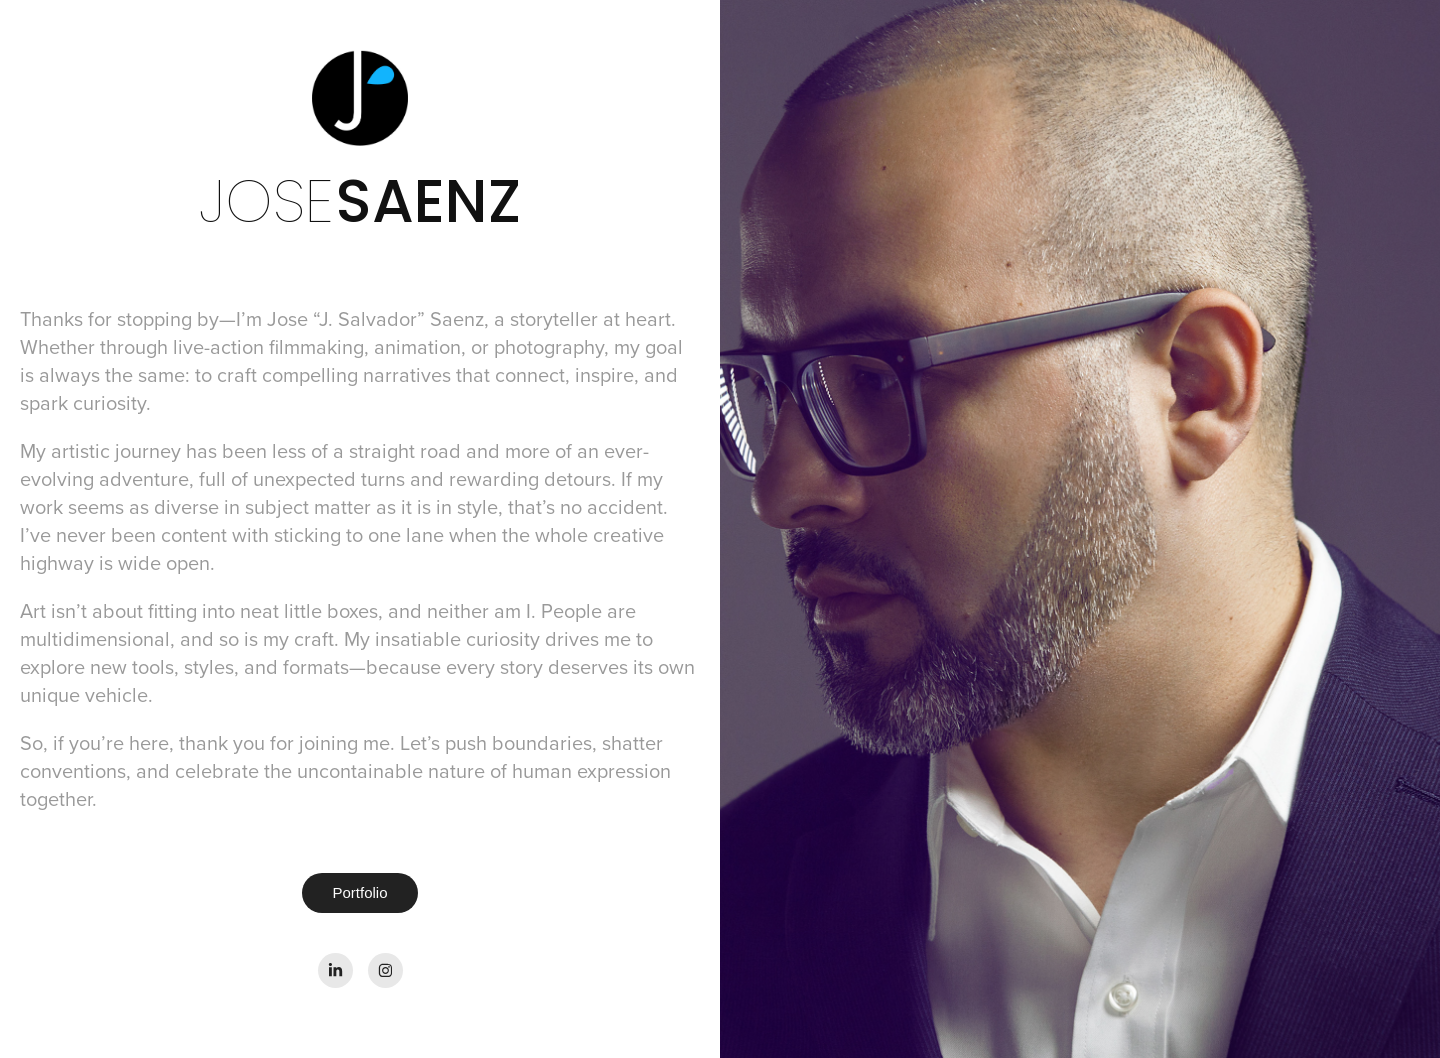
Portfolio (359, 892)
